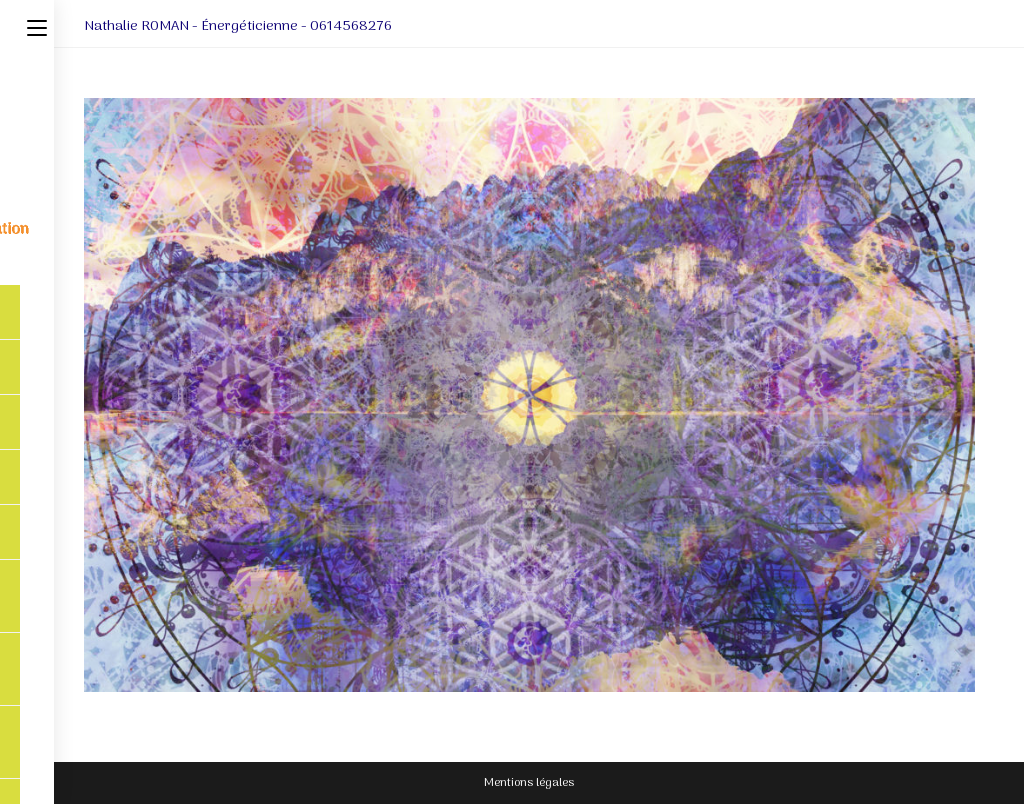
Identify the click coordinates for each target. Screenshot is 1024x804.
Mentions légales (529, 783)
